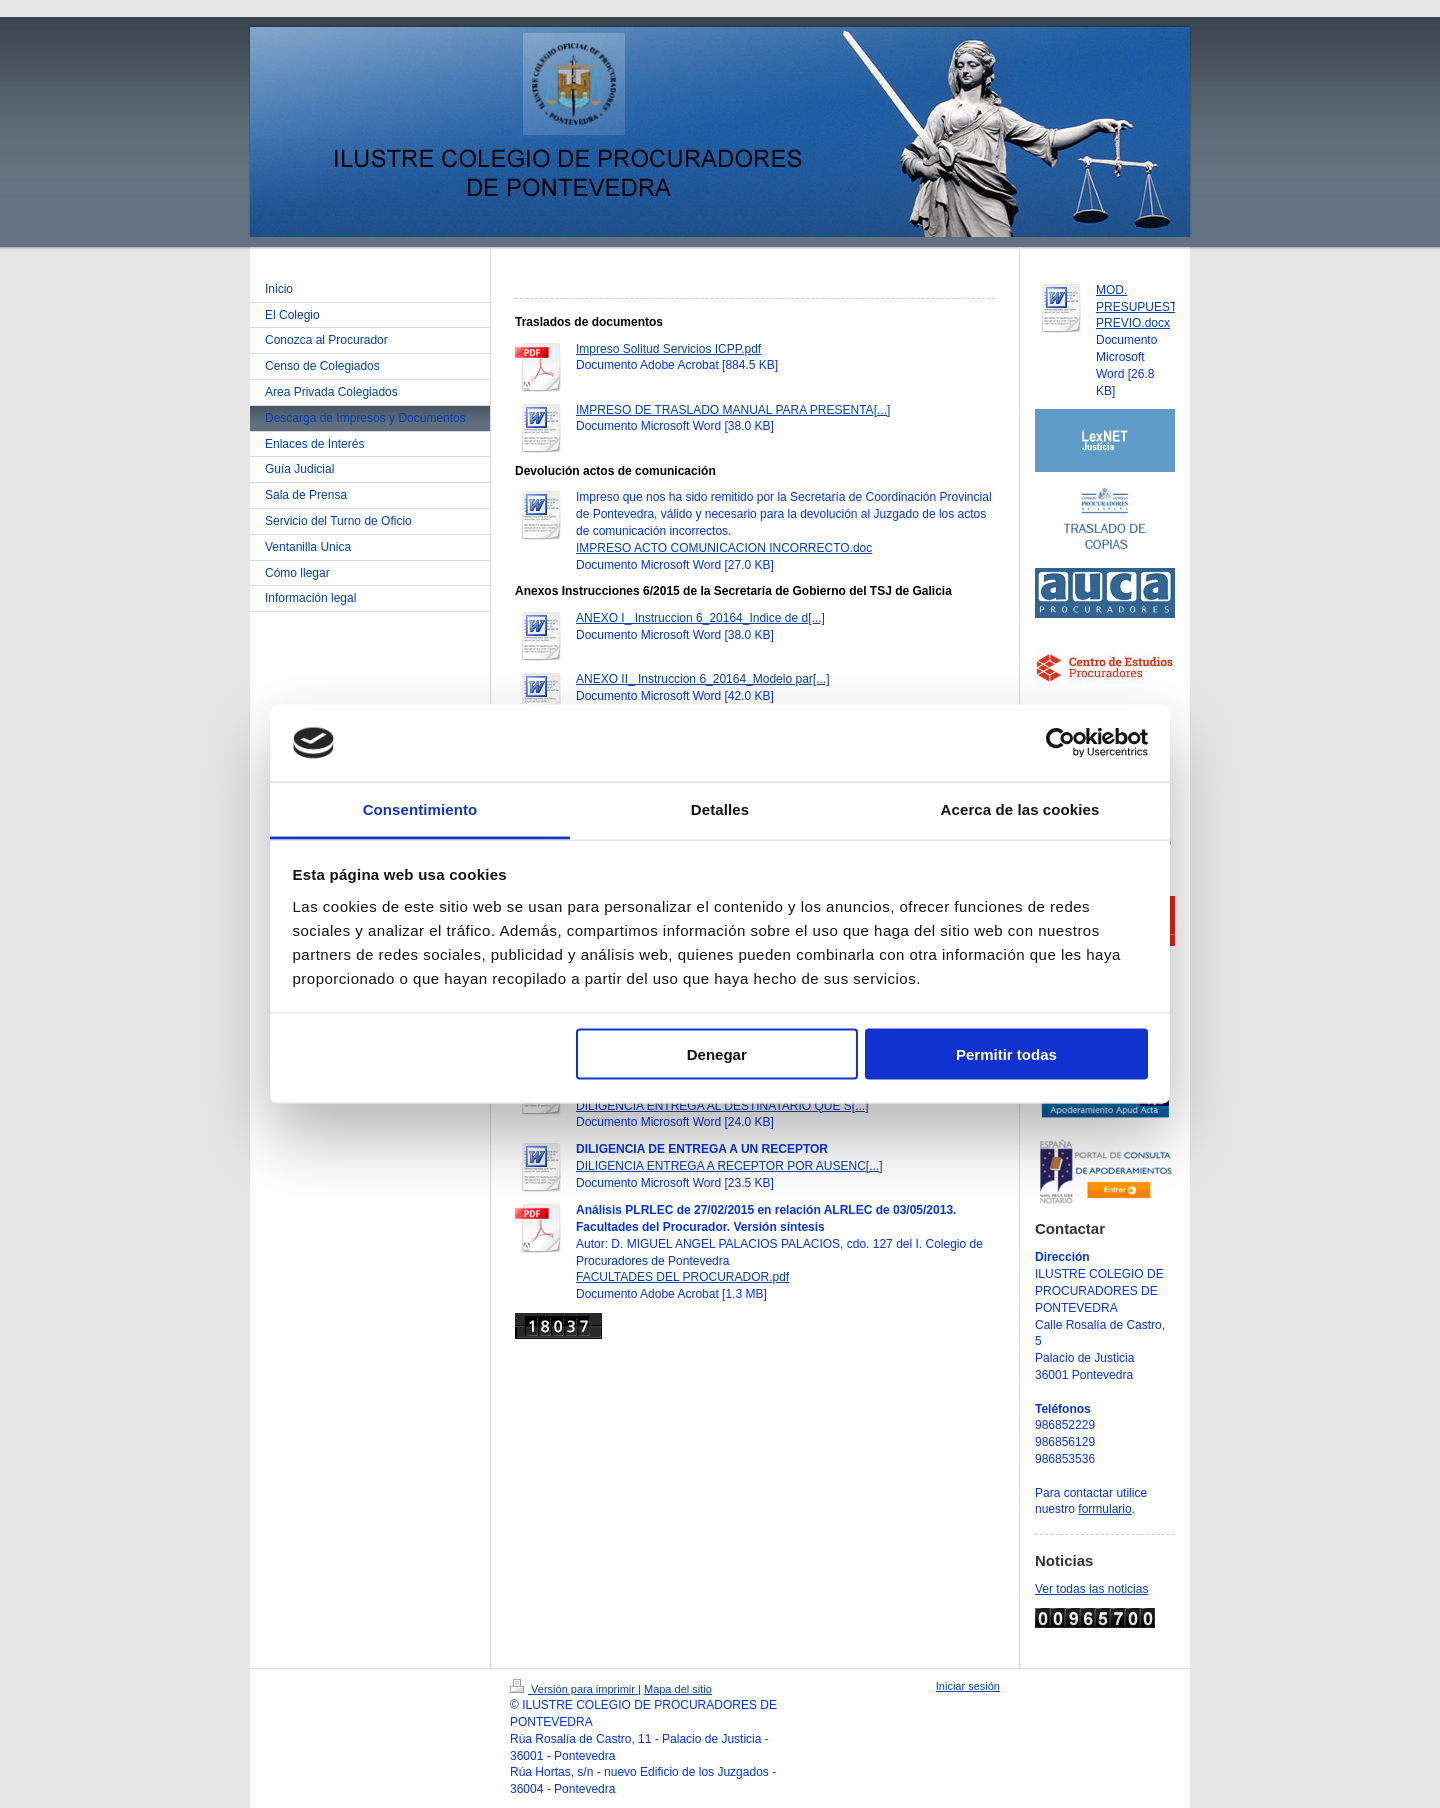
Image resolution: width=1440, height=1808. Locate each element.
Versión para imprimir (574, 1689)
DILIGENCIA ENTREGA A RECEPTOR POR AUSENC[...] (729, 1166)
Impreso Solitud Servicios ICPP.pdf (668, 349)
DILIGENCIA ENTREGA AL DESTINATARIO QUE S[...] (722, 1106)
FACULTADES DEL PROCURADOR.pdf (682, 1277)
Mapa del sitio (678, 1689)
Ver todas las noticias (1091, 1589)
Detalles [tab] (720, 808)
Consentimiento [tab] (420, 808)
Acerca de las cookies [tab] (1020, 808)
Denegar (717, 1054)
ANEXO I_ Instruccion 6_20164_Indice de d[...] (700, 618)
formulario (1104, 1509)
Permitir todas (1006, 1054)
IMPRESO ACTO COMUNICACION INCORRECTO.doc (724, 548)
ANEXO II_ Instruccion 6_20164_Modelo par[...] (702, 679)
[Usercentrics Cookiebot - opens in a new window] (1060, 743)
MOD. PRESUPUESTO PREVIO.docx (1141, 307)
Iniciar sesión (968, 1686)
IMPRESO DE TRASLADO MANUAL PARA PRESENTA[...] (733, 410)
